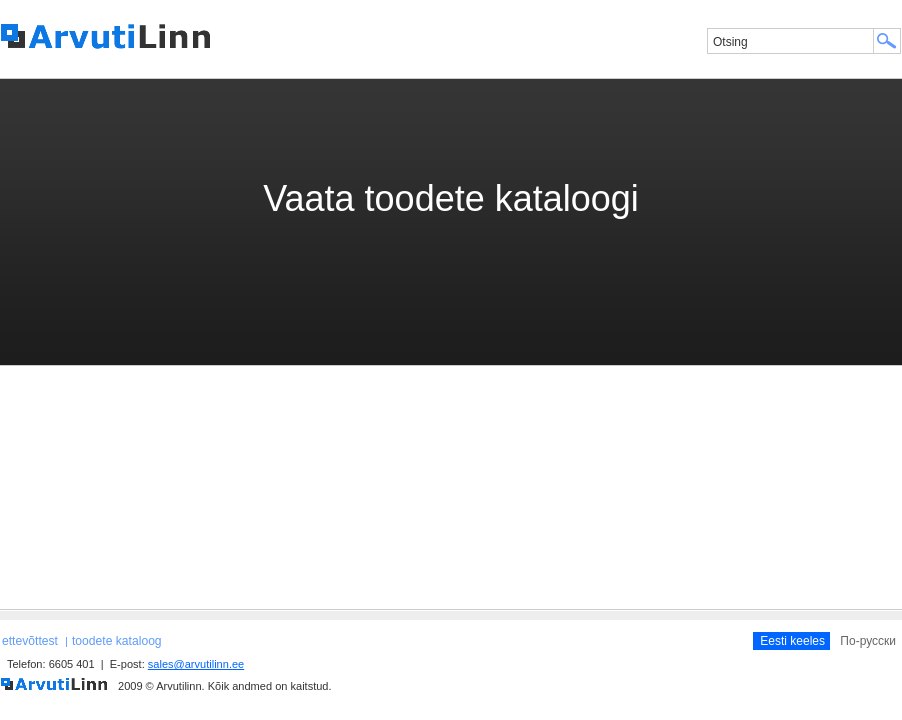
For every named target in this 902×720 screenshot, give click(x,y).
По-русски (868, 641)
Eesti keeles (792, 641)
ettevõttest (30, 641)
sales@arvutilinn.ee (196, 664)
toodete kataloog (117, 641)
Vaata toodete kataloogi (451, 198)
